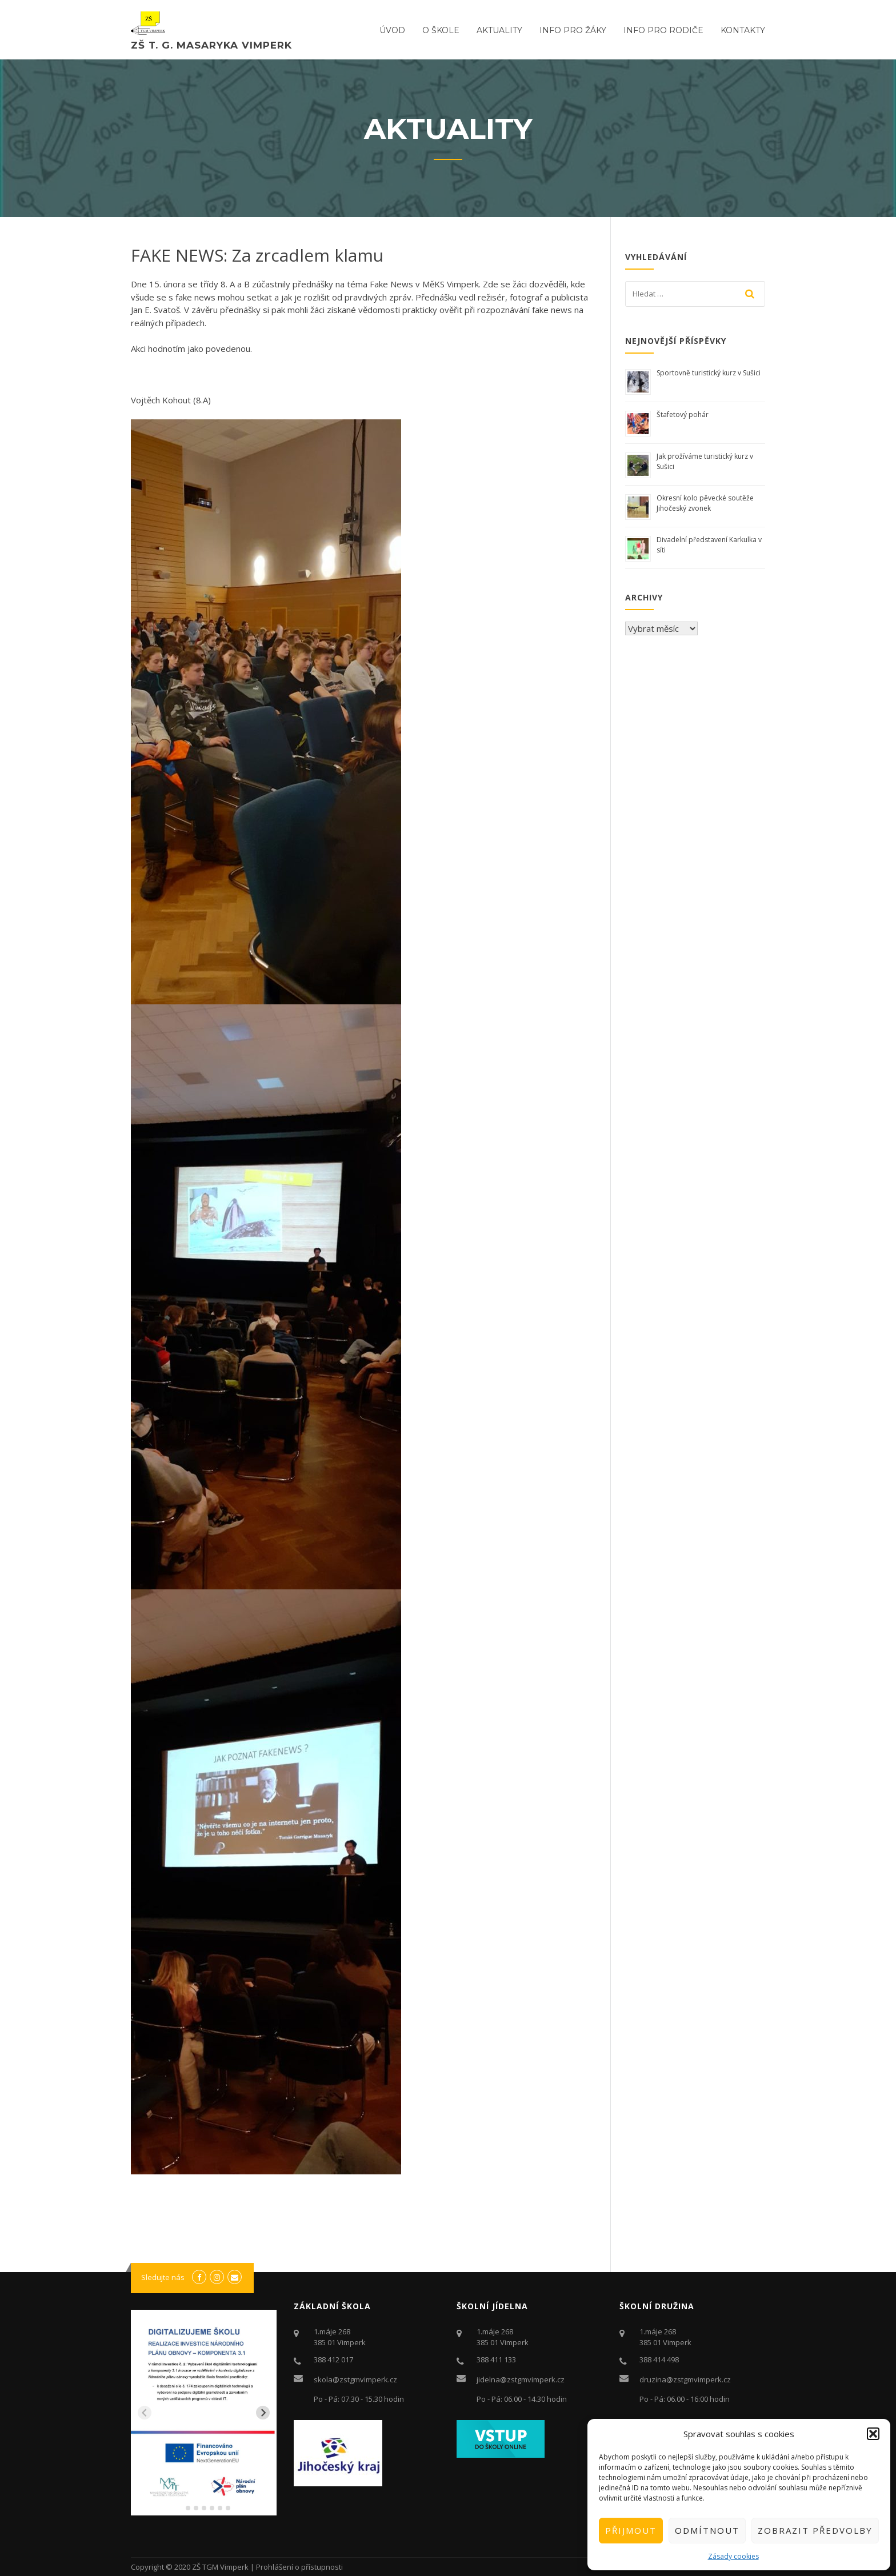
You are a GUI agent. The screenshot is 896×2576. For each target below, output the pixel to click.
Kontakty (743, 30)
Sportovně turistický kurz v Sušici (709, 373)
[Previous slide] (144, 2412)
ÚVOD (392, 30)
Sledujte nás (163, 2277)
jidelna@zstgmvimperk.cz (521, 2379)
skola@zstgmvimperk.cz (355, 2379)
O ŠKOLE (440, 30)
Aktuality (499, 30)
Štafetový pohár (683, 414)
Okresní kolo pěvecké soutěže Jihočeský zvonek (705, 503)
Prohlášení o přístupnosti (299, 2567)
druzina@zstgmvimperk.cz (685, 2379)
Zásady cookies (733, 2556)
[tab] (180, 2508)
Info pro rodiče (663, 30)
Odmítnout (707, 2530)
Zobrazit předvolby (815, 2530)
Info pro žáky (572, 30)
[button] (873, 2433)
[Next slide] (263, 2412)
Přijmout (631, 2530)
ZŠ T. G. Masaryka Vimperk (211, 45)
